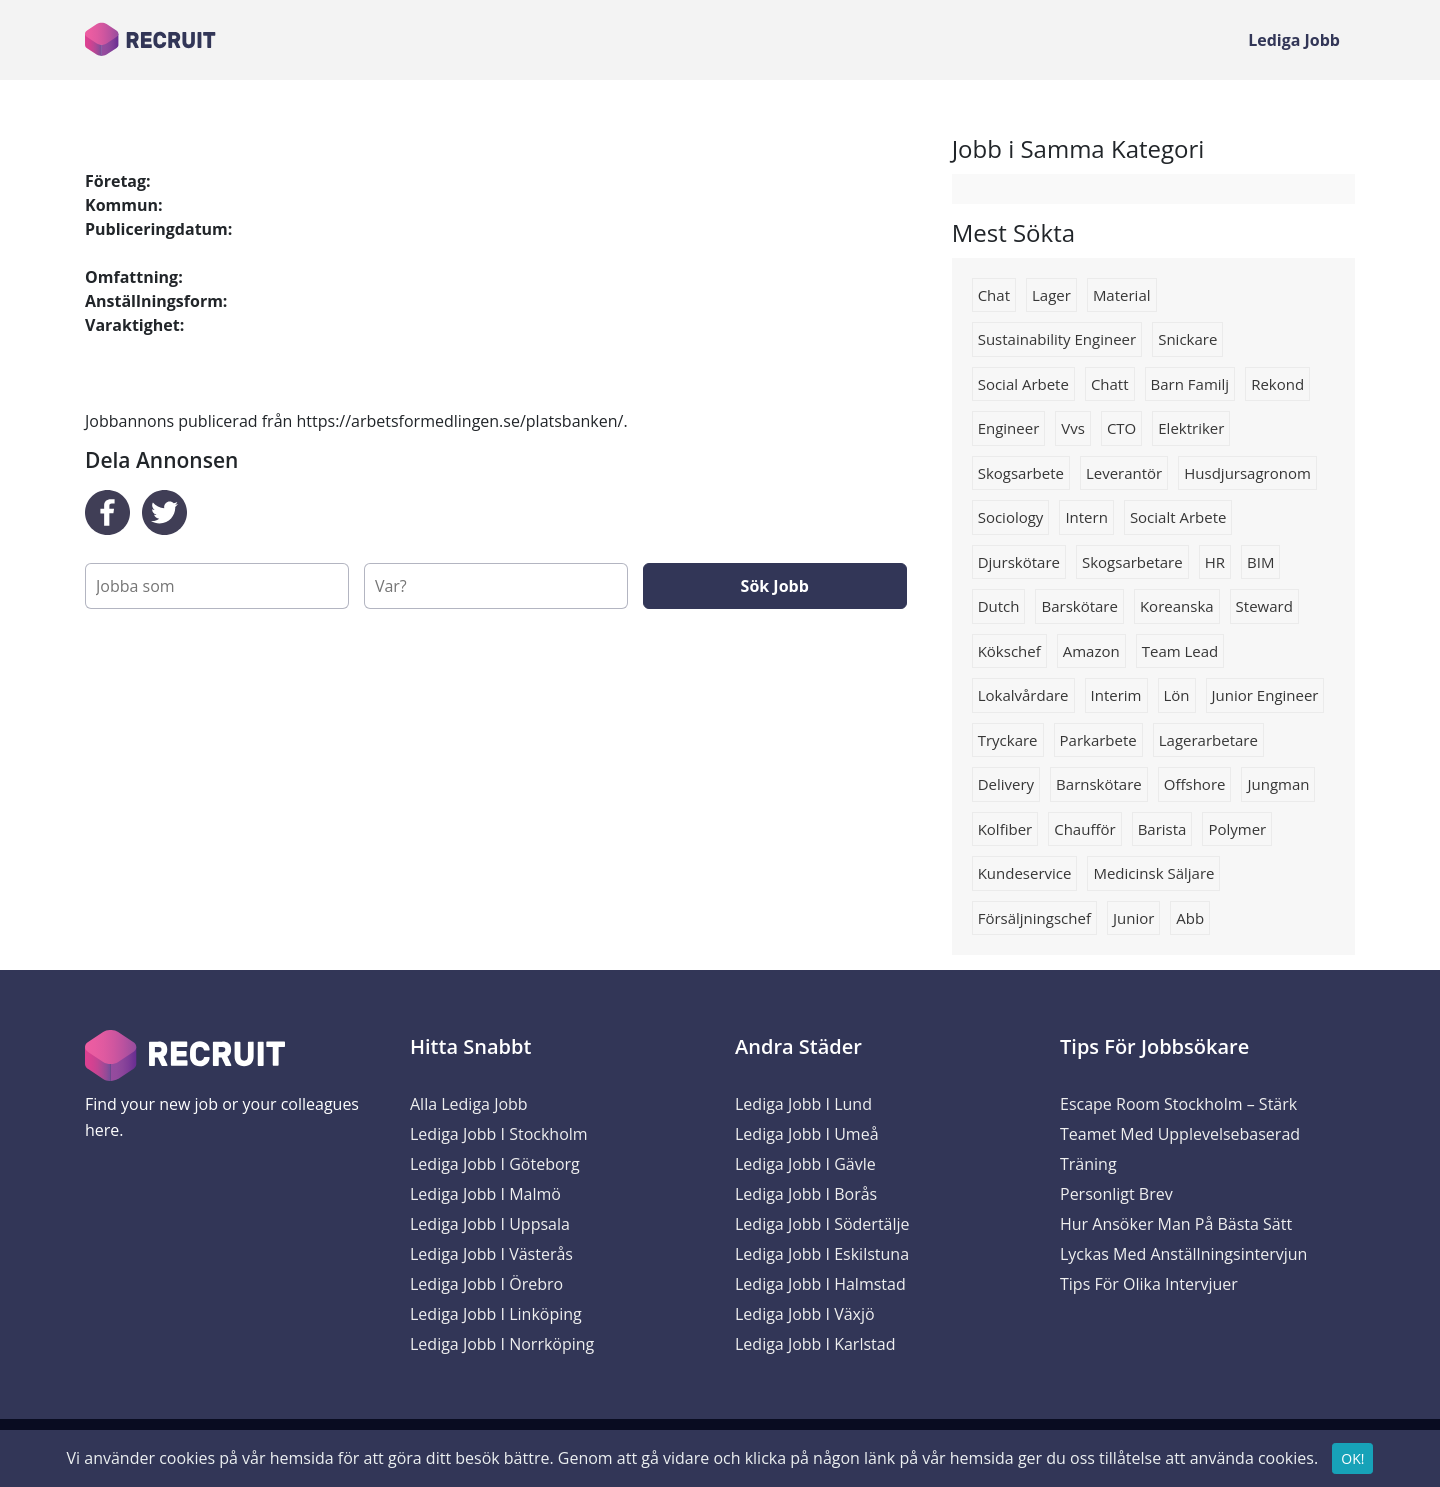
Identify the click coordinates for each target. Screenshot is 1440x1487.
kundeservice (1025, 873)
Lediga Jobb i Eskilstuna (822, 1254)
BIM (1260, 562)
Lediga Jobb (1294, 40)
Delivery (1006, 784)
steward (1264, 606)
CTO (1121, 428)
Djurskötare (1019, 562)
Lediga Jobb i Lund (803, 1104)
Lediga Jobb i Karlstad (815, 1344)
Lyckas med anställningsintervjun (1183, 1254)
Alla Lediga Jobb (469, 1104)
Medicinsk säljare (1153, 873)
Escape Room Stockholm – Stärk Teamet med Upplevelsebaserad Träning (1180, 1134)
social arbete (1023, 384)
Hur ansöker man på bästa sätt (1176, 1224)
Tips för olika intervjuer (1149, 1284)
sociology (1011, 517)
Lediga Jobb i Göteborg (495, 1164)
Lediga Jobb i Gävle (805, 1164)
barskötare (1079, 606)
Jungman (1278, 784)
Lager (1051, 295)
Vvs (1073, 428)
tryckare (1008, 740)
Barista (1162, 829)
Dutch (999, 606)
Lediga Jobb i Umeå (807, 1134)
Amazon (1091, 651)
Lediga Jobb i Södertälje (822, 1224)
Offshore (1195, 784)
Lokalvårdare (1023, 695)
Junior (1133, 918)
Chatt (1110, 384)
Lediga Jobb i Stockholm (499, 1134)
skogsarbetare (1132, 562)
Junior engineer (1265, 695)
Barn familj (1190, 384)
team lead (1180, 651)
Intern (1086, 517)
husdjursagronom (1247, 473)
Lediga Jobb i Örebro (486, 1284)
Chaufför (1084, 829)
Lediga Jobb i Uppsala (490, 1224)
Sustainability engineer (1057, 339)
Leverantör (1124, 473)
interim (1116, 695)
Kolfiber (1005, 829)
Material (1122, 295)
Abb (1190, 918)
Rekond (1277, 384)
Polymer (1237, 829)
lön (1177, 695)
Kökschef (1009, 651)
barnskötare (1099, 784)
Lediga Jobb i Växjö (805, 1314)
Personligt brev (1116, 1194)
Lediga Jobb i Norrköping (502, 1344)
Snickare (1187, 339)
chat (994, 295)
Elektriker (1191, 428)
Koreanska (1177, 606)
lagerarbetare (1208, 740)
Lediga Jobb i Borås (806, 1194)
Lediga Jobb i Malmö (485, 1194)
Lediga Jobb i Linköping (496, 1314)
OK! (1352, 1463)
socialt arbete (1178, 517)
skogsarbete (1021, 473)
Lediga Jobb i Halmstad (820, 1284)
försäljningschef (1034, 918)
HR (1215, 562)
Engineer (1009, 428)
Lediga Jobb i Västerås (491, 1254)
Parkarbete (1098, 740)
